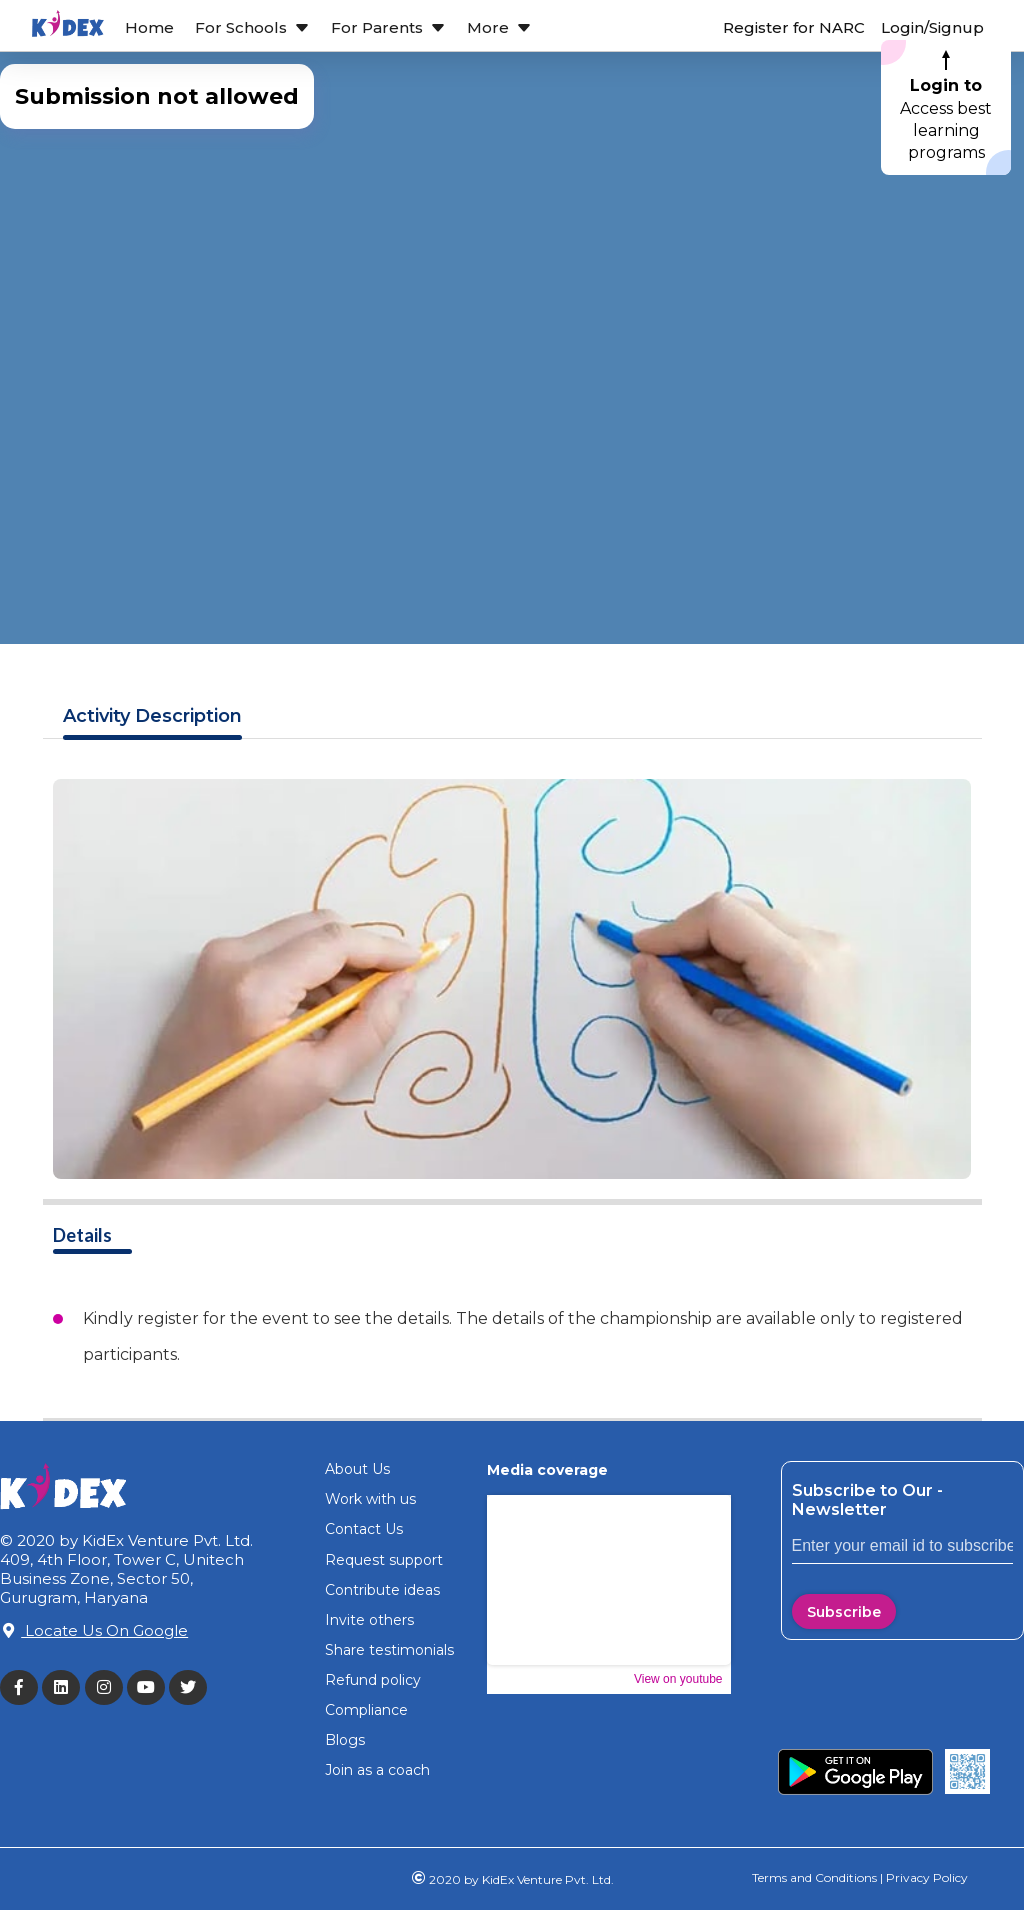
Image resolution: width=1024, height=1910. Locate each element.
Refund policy (373, 1680)
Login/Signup (932, 27)
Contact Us (364, 1529)
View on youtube (678, 1679)
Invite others (369, 1620)
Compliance (366, 1710)
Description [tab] (152, 716)
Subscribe (844, 1612)
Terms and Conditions (814, 1877)
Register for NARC (794, 27)
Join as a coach (377, 1770)
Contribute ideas (382, 1590)
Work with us (370, 1499)
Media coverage (547, 1470)
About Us (357, 1469)
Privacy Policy (925, 1877)
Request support (384, 1560)
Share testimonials (389, 1650)
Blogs (345, 1740)
